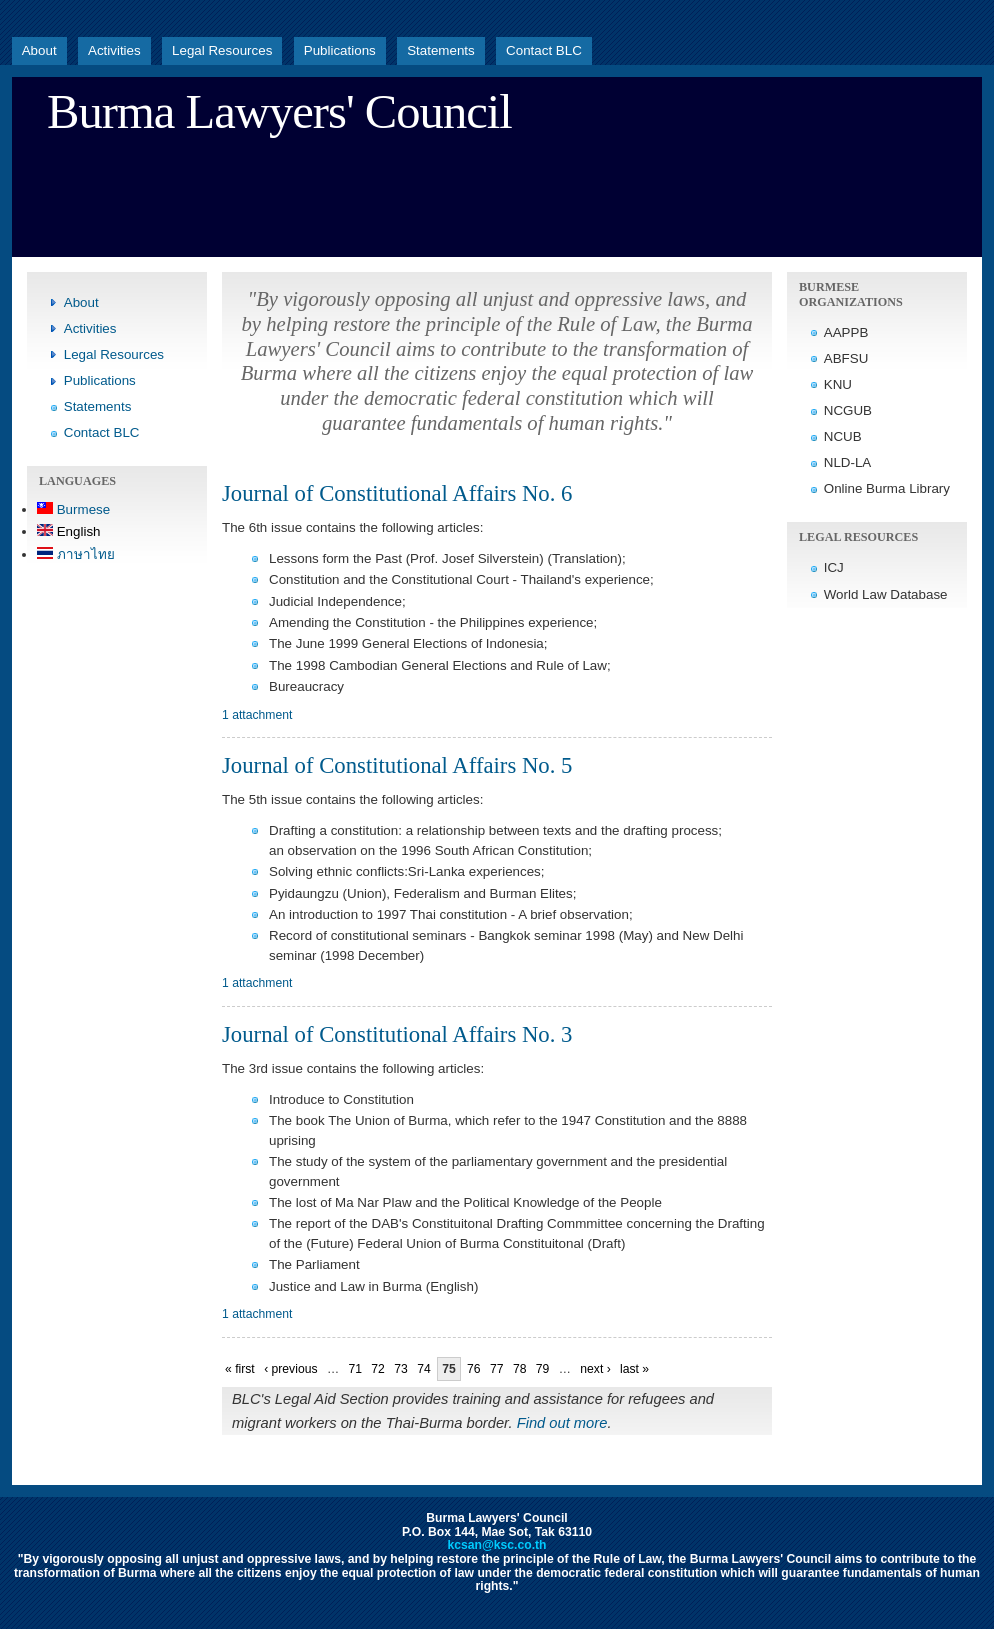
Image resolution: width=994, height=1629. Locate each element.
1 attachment (257, 715)
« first (240, 1369)
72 (378, 1369)
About (39, 50)
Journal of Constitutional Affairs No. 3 (397, 1034)
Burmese (73, 509)
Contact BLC (544, 50)
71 (355, 1369)
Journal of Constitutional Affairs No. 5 (397, 765)
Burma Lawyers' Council (279, 112)
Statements (441, 50)
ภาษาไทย (76, 554)
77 (497, 1369)
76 (474, 1369)
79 (543, 1369)
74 (424, 1369)
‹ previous (290, 1369)
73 (401, 1369)
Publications (340, 50)
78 (520, 1369)
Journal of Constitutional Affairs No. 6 (397, 493)
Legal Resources (222, 50)
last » (634, 1369)
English (69, 531)
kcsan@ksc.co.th (496, 1545)
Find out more (562, 1423)
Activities (114, 50)
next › (595, 1369)
